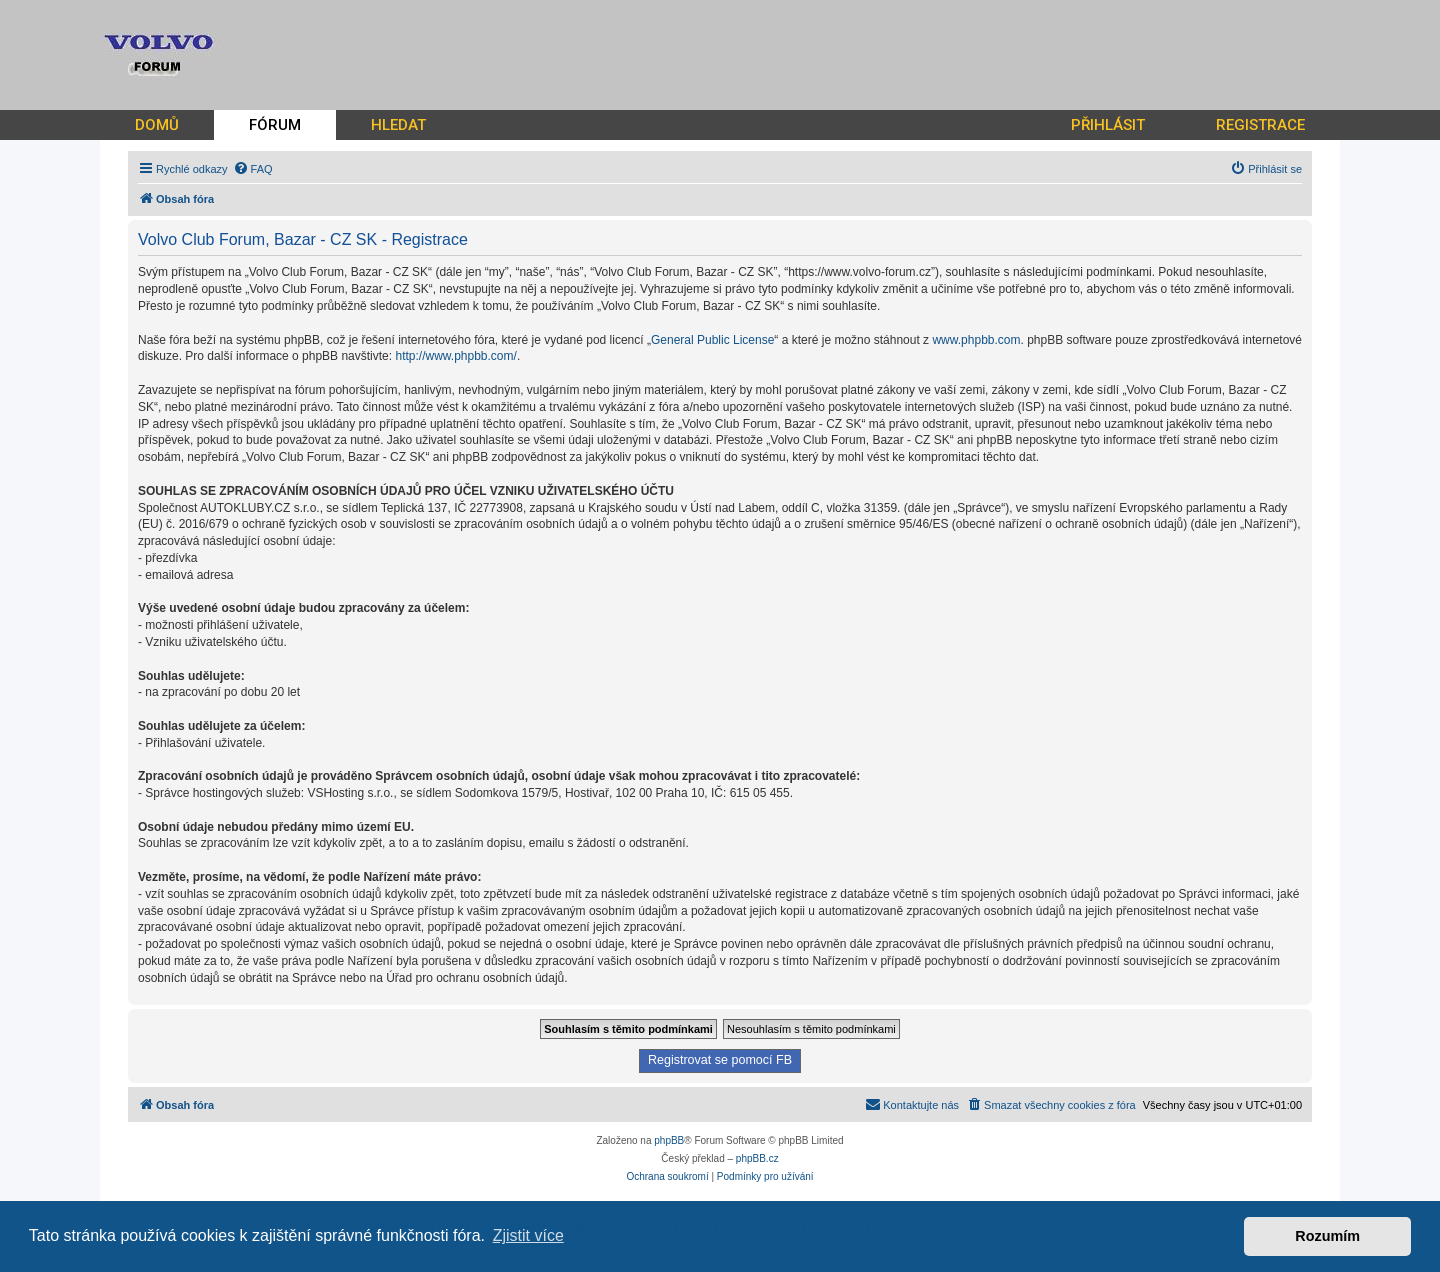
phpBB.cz (757, 1158)
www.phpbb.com (976, 340)
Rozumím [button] (1327, 1236)
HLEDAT (398, 125)
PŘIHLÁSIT (1108, 125)
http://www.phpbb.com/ (455, 356)
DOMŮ (157, 125)
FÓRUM (275, 125)
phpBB (669, 1140)
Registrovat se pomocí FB (720, 1060)
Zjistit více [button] (528, 1235)
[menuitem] (253, 169)
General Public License (712, 340)
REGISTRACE (1260, 125)
